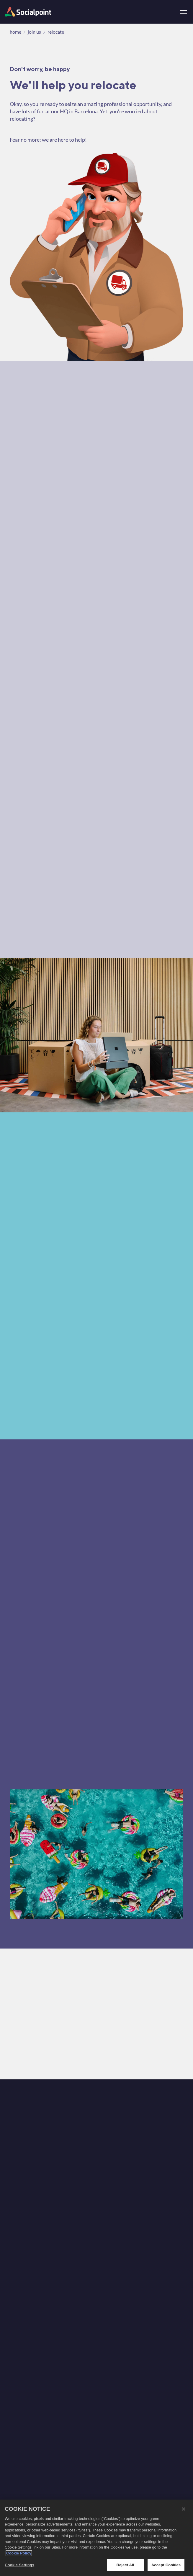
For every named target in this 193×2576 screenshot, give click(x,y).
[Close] (183, 2509)
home (15, 32)
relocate (56, 32)
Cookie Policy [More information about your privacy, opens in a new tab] (18, 2554)
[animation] (38, 2442)
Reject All (125, 2566)
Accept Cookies (166, 2566)
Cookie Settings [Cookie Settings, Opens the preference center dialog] (19, 2566)
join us (34, 32)
